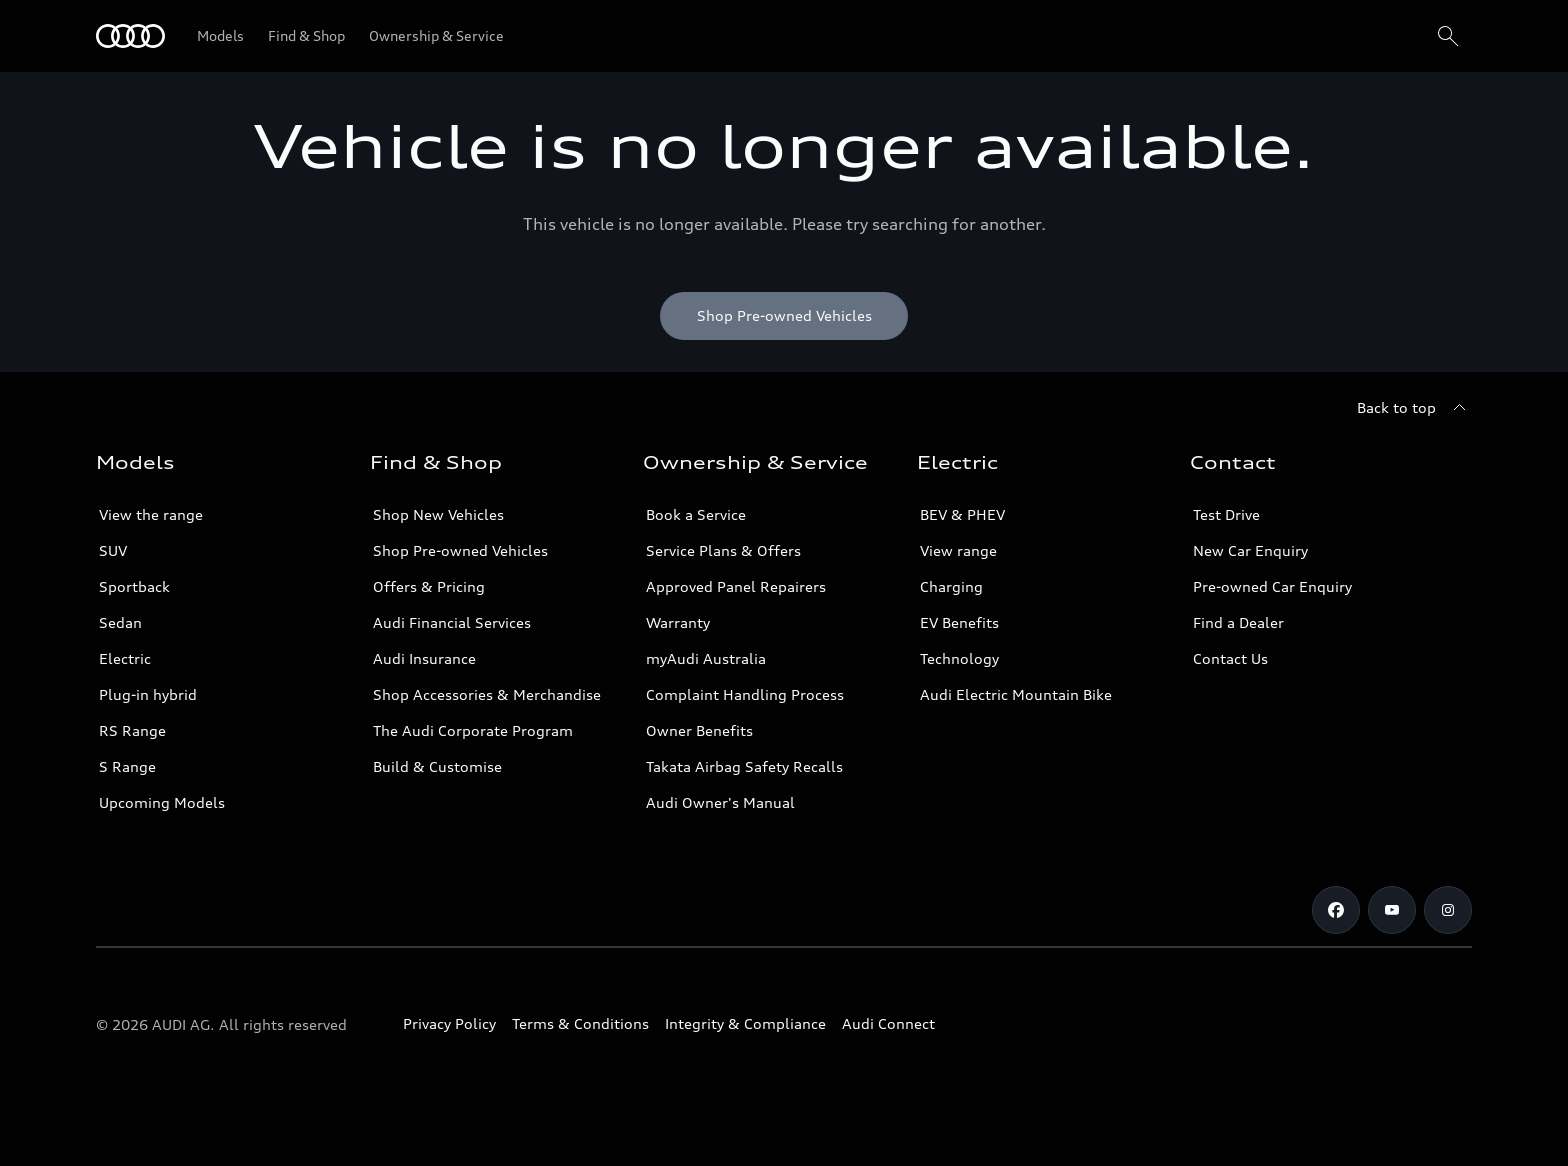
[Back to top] (1414, 408)
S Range (127, 766)
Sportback (134, 586)
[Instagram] (1448, 910)
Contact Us (1230, 658)
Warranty (678, 622)
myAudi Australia (706, 658)
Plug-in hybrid (148, 694)
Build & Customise (437, 766)
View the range (151, 514)
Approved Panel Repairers (736, 586)
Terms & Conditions (580, 1023)
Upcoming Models (162, 802)
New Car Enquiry (1250, 550)
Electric (125, 658)
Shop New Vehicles (438, 514)
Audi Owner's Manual (720, 802)
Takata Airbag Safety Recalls (744, 766)
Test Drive (1226, 514)
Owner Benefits (699, 730)
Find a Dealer (1238, 622)
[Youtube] (1392, 910)
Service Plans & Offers (723, 550)
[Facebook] (1336, 910)
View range (958, 550)
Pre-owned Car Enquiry (1272, 586)
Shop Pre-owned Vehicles (460, 550)
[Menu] (130, 36)
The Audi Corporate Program (473, 730)
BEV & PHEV (962, 514)
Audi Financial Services (452, 622)
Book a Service (696, 514)
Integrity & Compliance (745, 1023)
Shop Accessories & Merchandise (487, 694)
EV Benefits (959, 622)
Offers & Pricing (429, 586)
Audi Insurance (424, 658)
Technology (959, 658)
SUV (113, 550)
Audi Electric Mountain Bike (1016, 694)
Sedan (120, 622)
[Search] (1448, 36)
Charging (951, 586)
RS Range (132, 730)
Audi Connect (888, 1023)
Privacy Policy (449, 1023)
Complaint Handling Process (745, 694)
